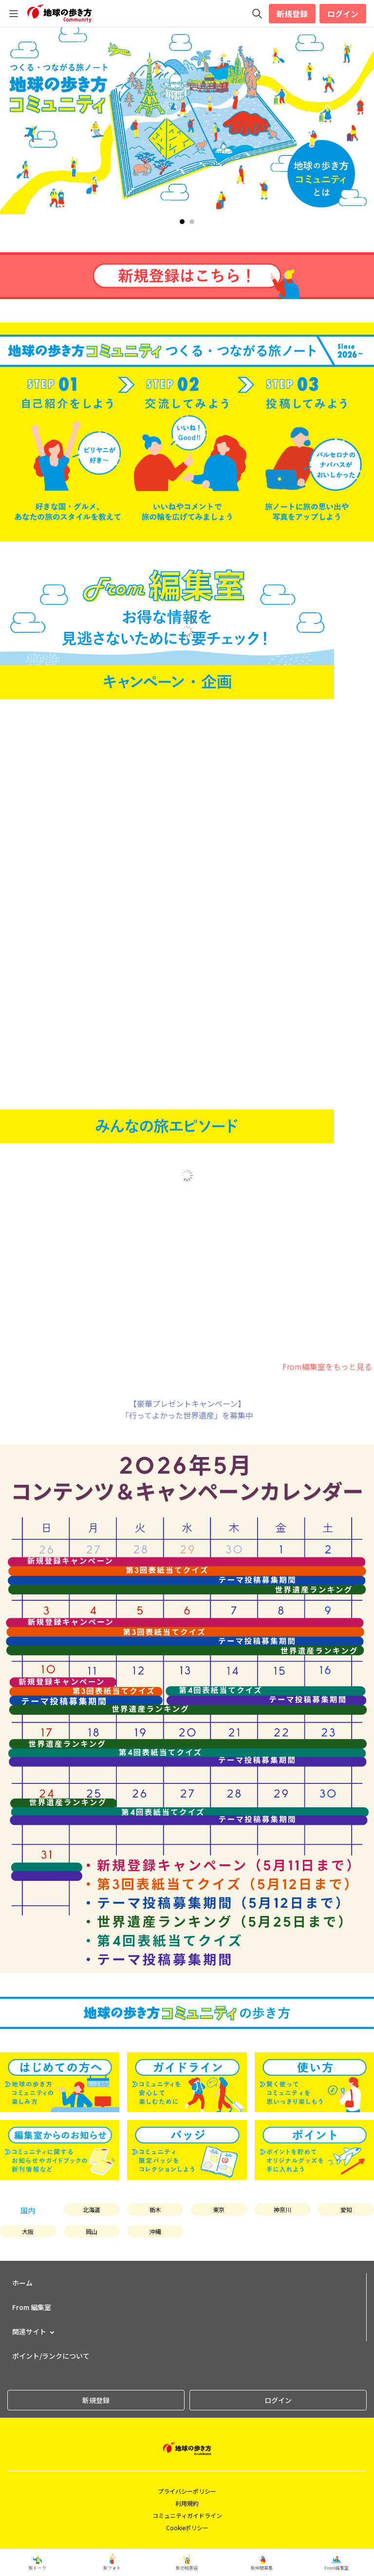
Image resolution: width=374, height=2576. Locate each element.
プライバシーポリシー (187, 2491)
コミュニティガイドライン (187, 2515)
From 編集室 (31, 2307)
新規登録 (292, 13)
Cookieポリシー (187, 2527)
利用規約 (187, 2503)
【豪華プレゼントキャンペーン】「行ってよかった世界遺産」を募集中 (187, 1409)
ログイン (342, 13)
